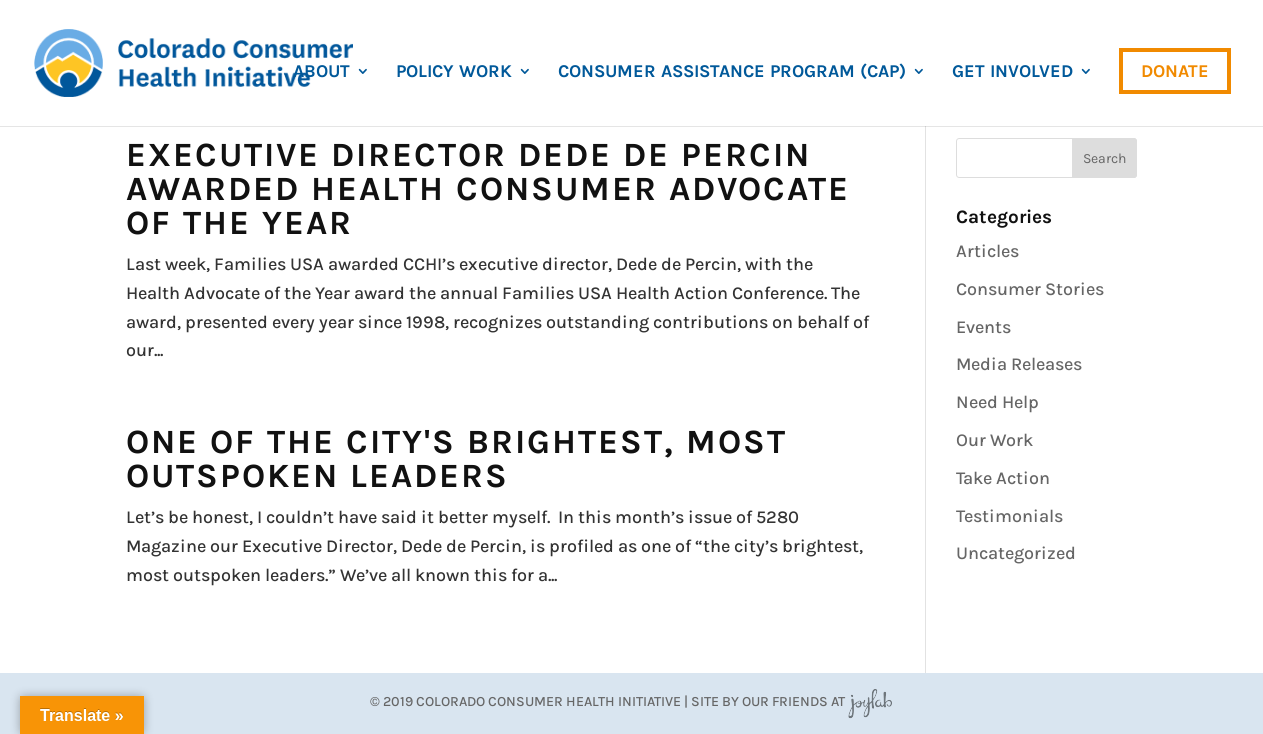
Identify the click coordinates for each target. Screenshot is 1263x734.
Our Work (994, 440)
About (321, 73)
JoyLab (870, 701)
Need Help (997, 402)
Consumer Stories (1030, 289)
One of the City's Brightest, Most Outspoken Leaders (456, 459)
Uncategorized (1016, 553)
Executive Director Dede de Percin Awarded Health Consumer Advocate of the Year (488, 189)
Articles (987, 251)
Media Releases (1019, 364)
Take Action (1003, 478)
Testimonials (1009, 516)
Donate (1175, 71)
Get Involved (1012, 73)
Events (983, 327)
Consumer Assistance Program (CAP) (732, 73)
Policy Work (454, 73)
